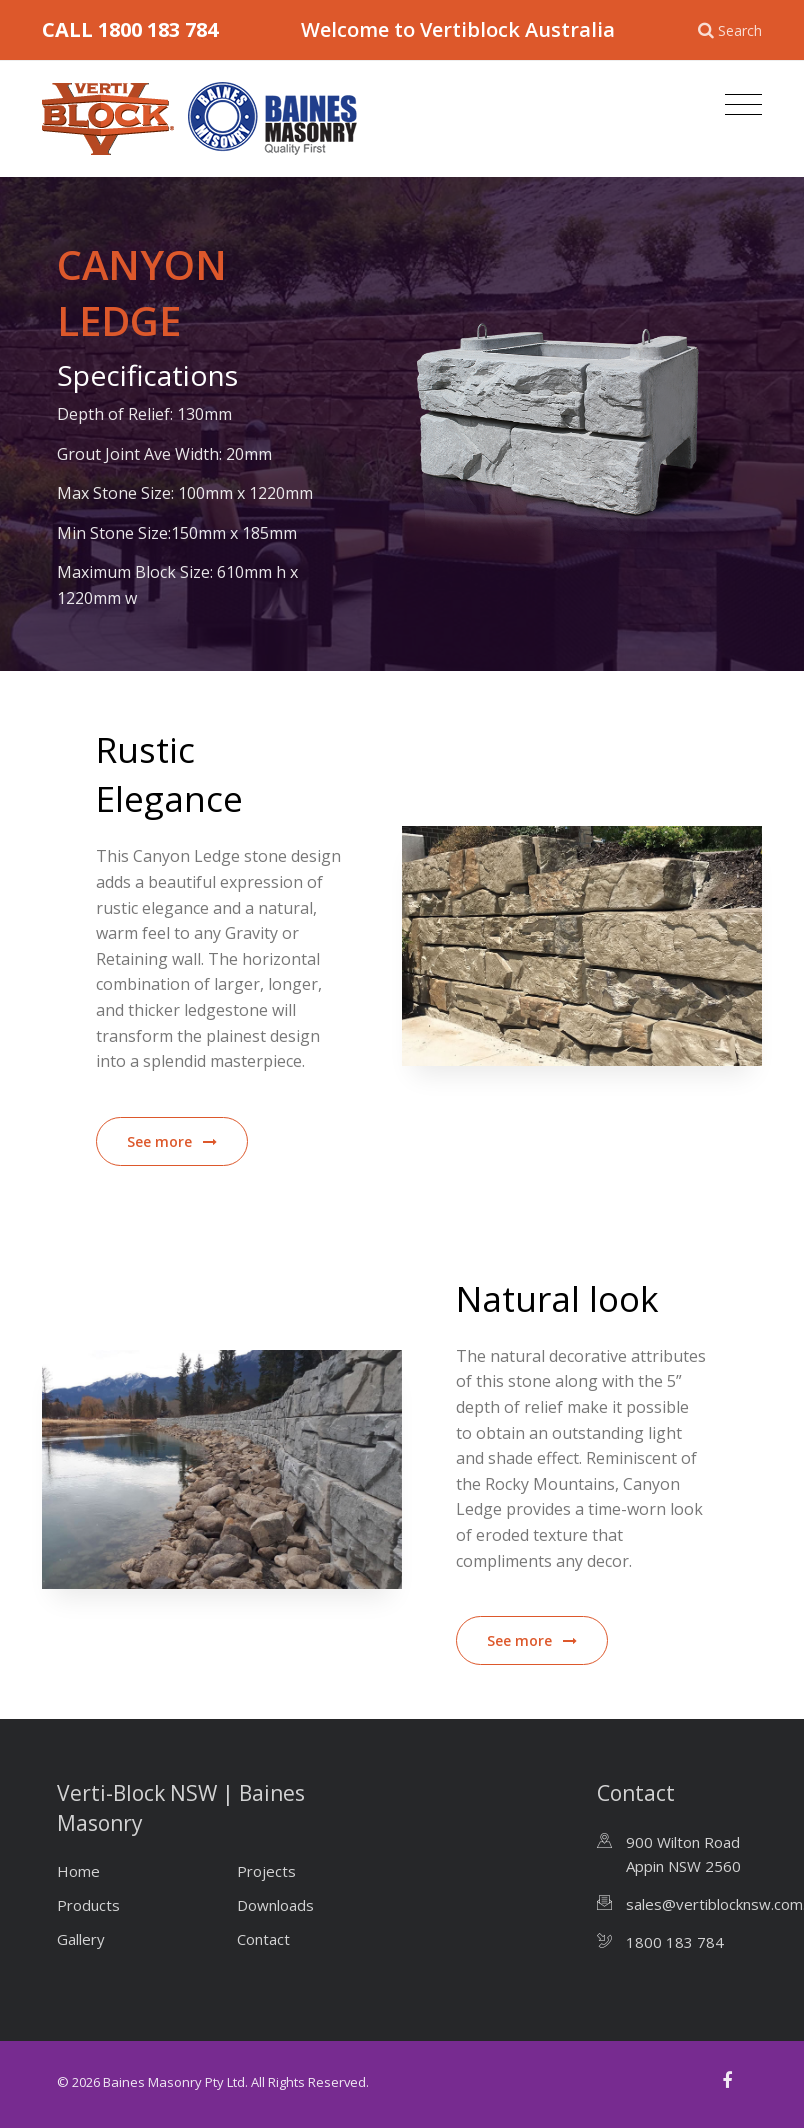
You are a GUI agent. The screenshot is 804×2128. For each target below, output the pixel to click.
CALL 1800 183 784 (130, 29)
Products (88, 1905)
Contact (263, 1939)
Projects (266, 1871)
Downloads (275, 1905)
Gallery (81, 1939)
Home (78, 1871)
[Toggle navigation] (738, 105)
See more (172, 1141)
